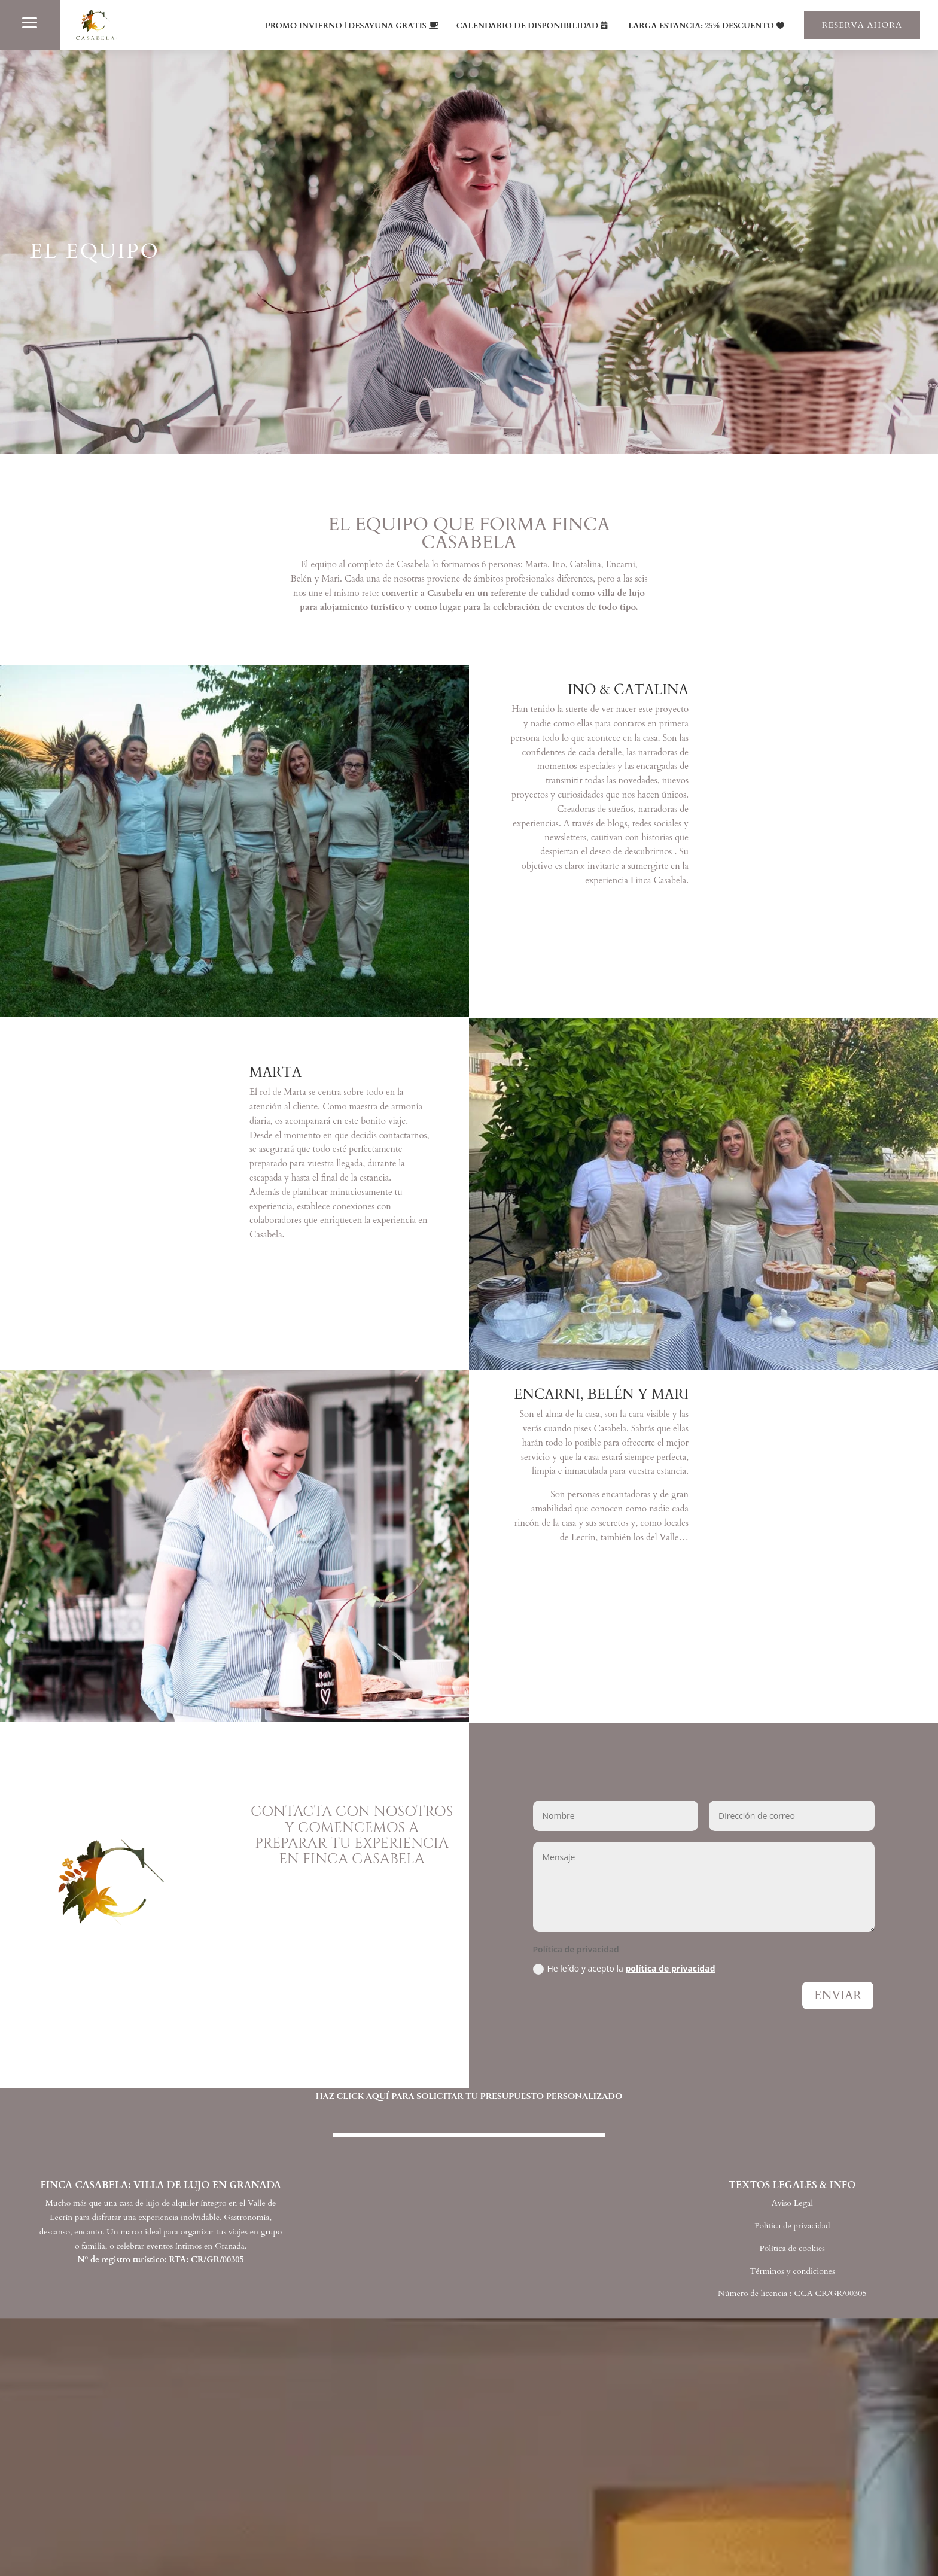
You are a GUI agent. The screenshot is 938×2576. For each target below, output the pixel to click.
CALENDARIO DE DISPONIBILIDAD (527, 25)
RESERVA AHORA (862, 25)
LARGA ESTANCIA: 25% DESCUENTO (701, 25)
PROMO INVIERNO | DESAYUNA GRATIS (346, 25)
